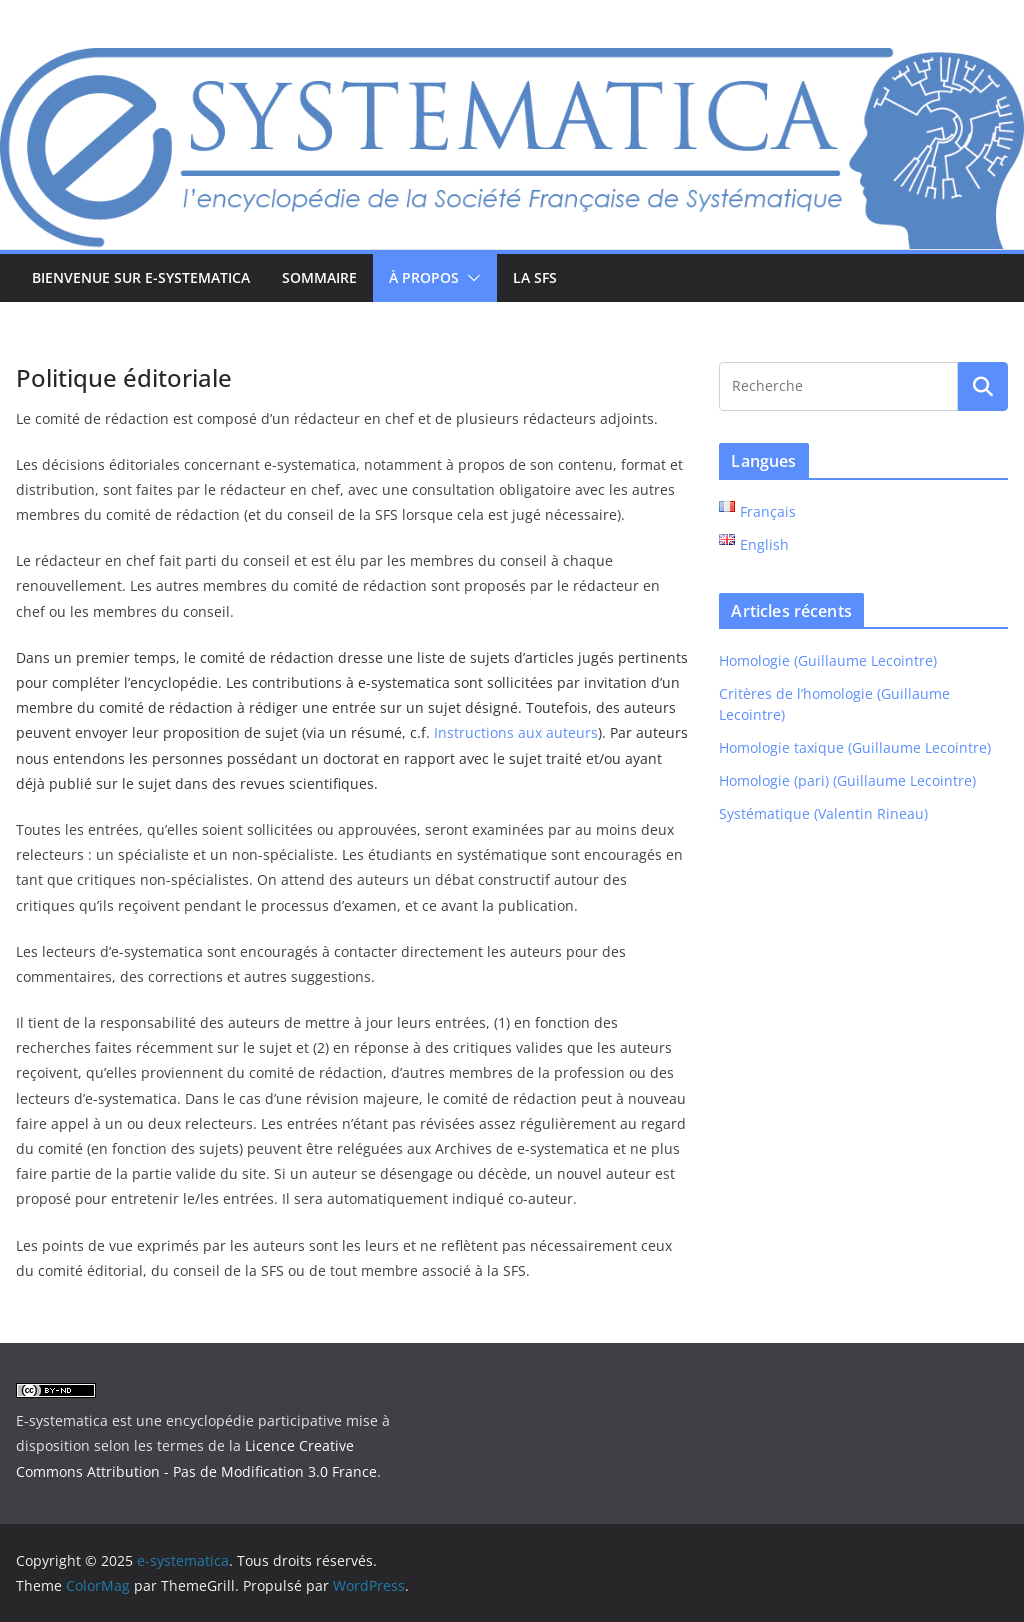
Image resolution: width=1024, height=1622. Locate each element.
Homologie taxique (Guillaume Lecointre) (855, 747)
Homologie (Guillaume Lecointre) (828, 660)
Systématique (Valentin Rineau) (823, 813)
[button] (470, 278)
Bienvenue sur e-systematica (141, 277)
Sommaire (319, 277)
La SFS (535, 277)
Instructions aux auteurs (516, 732)
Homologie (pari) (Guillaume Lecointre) (847, 780)
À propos (424, 277)
